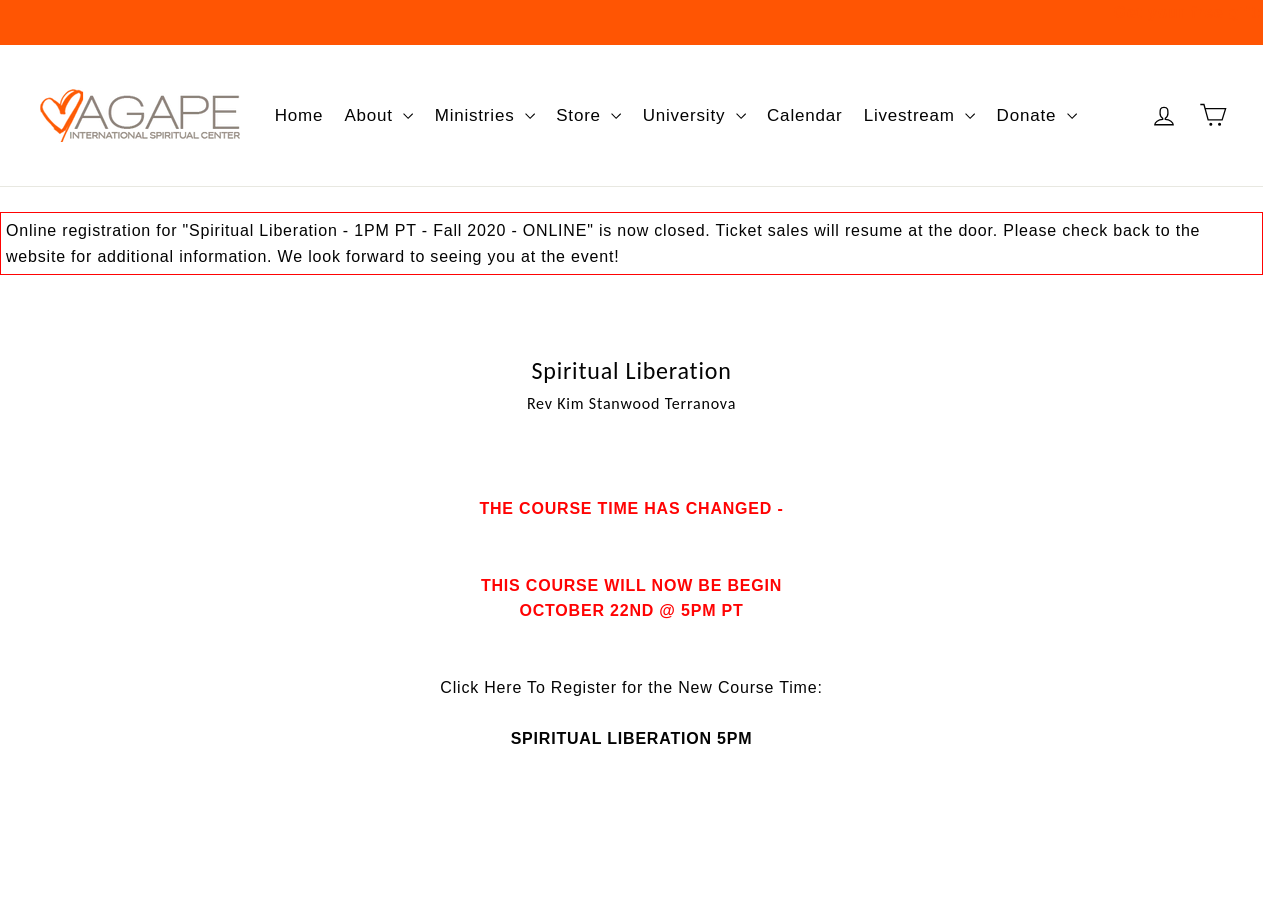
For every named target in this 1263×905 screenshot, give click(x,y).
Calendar (804, 115)
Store (588, 115)
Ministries (485, 115)
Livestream (920, 115)
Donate (1037, 115)
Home (299, 115)
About (378, 115)
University (694, 115)
